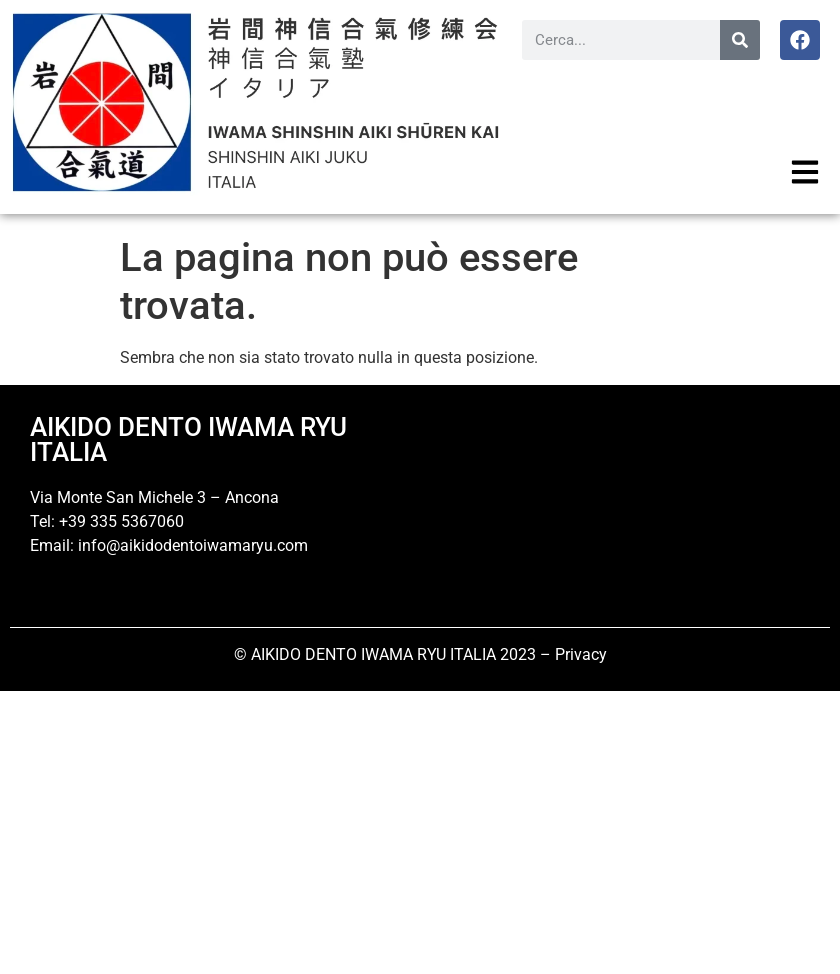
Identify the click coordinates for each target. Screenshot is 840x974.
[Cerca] (740, 40)
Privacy (581, 654)
